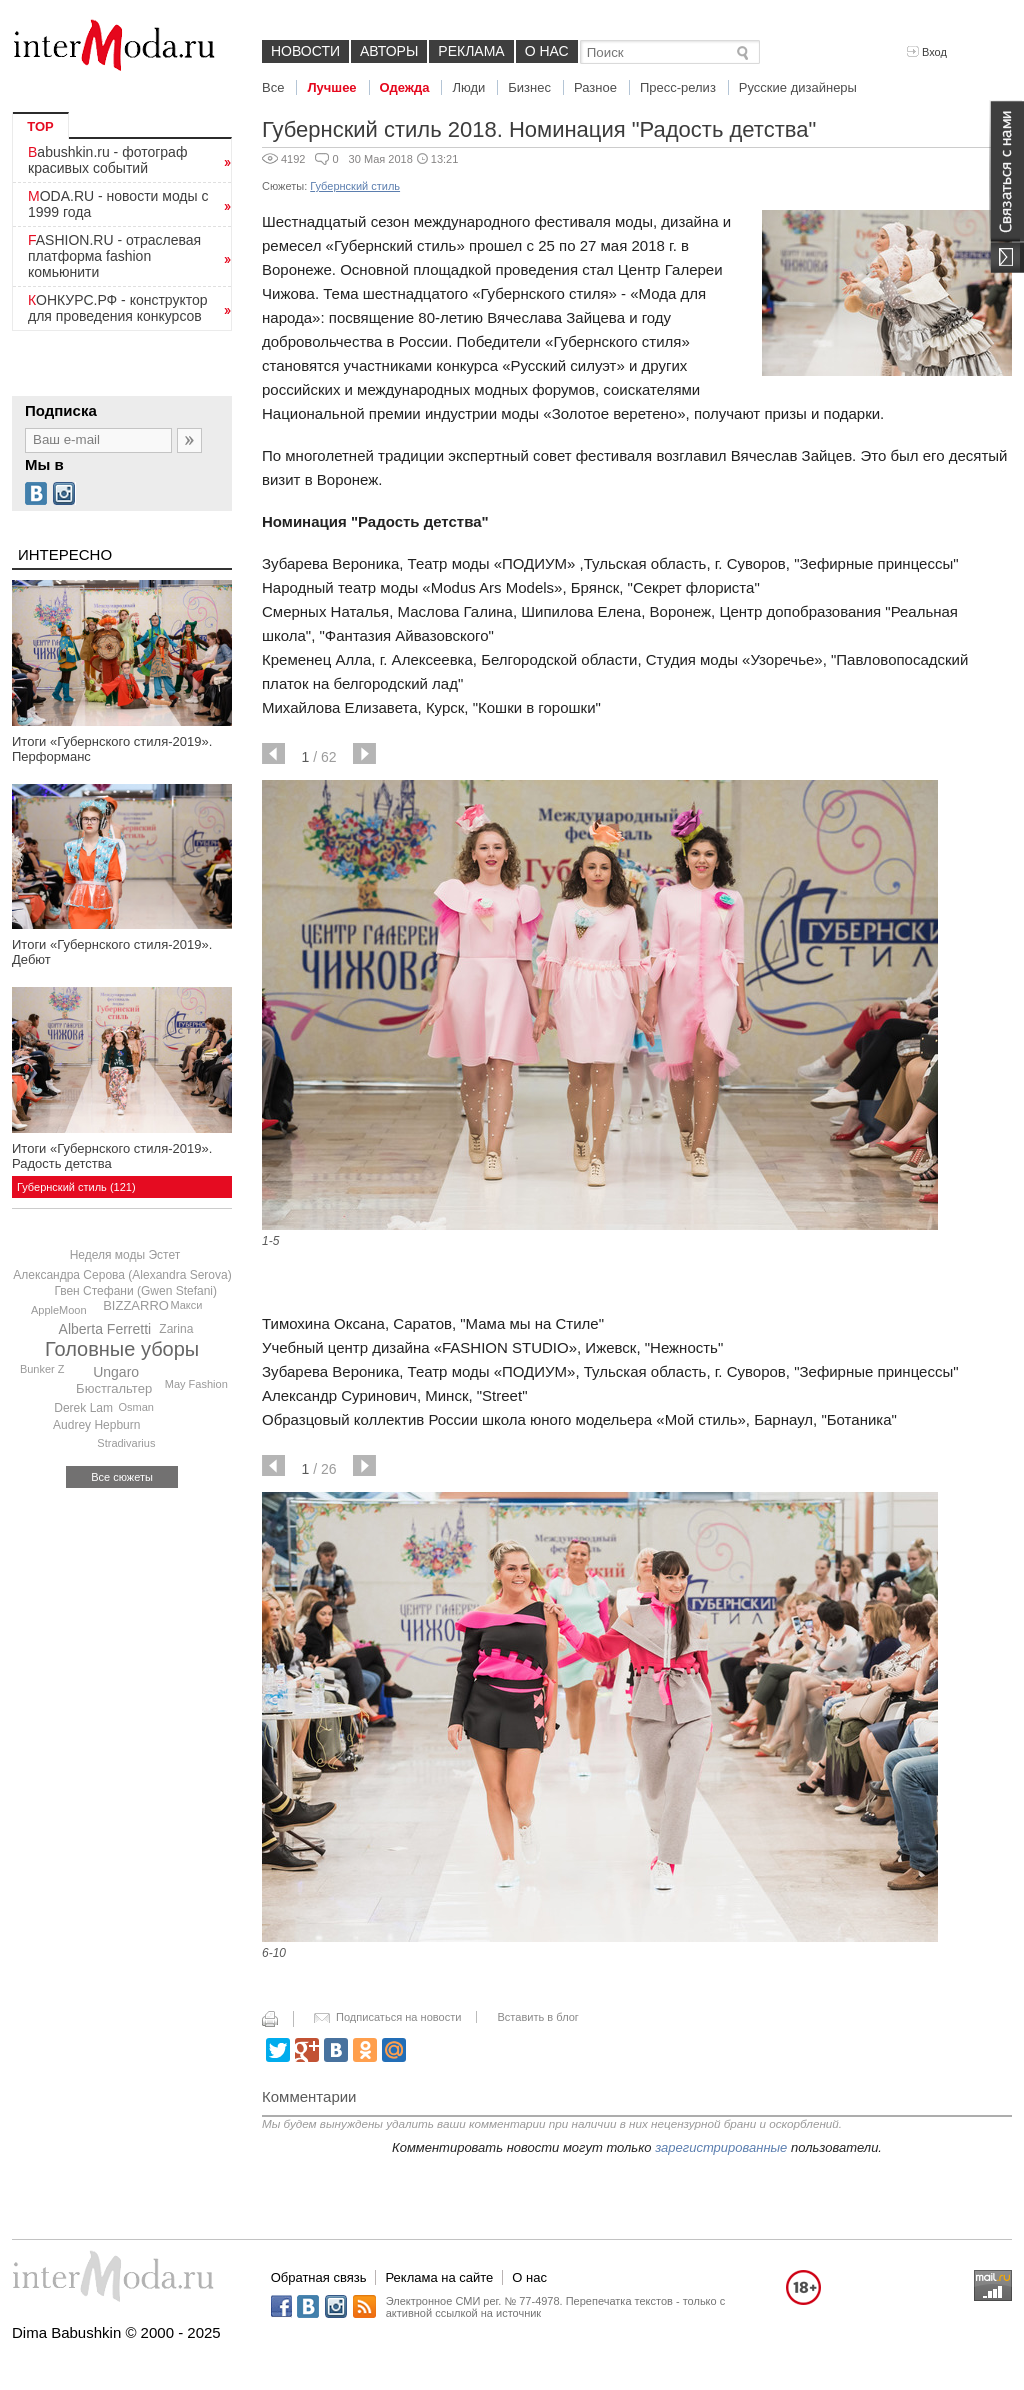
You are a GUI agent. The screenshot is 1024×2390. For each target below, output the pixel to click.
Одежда (405, 87)
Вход (927, 52)
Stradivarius (126, 1443)
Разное (595, 87)
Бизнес (529, 87)
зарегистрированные (721, 2147)
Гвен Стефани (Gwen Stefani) (135, 1291)
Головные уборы (122, 1349)
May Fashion (196, 1384)
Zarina (176, 1329)
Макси (186, 1305)
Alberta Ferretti (105, 1329)
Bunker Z (42, 1369)
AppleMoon (59, 1310)
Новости (305, 51)
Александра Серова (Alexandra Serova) (122, 1275)
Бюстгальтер (114, 1388)
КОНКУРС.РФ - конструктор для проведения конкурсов (118, 308)
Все (273, 87)
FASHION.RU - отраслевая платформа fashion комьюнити (114, 256)
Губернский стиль (355, 186)
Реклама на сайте (439, 2277)
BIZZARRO (136, 1305)
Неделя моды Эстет (125, 1255)
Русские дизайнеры (798, 87)
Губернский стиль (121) (76, 1187)
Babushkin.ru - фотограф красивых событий (107, 160)
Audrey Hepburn (96, 1425)
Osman (136, 1407)
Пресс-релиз (678, 87)
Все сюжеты (122, 1477)
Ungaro (116, 1372)
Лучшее (331, 87)
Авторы (389, 51)
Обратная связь (319, 2277)
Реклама (471, 51)
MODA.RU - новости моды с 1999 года (118, 204)
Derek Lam (83, 1408)
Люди (468, 87)
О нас (547, 51)
